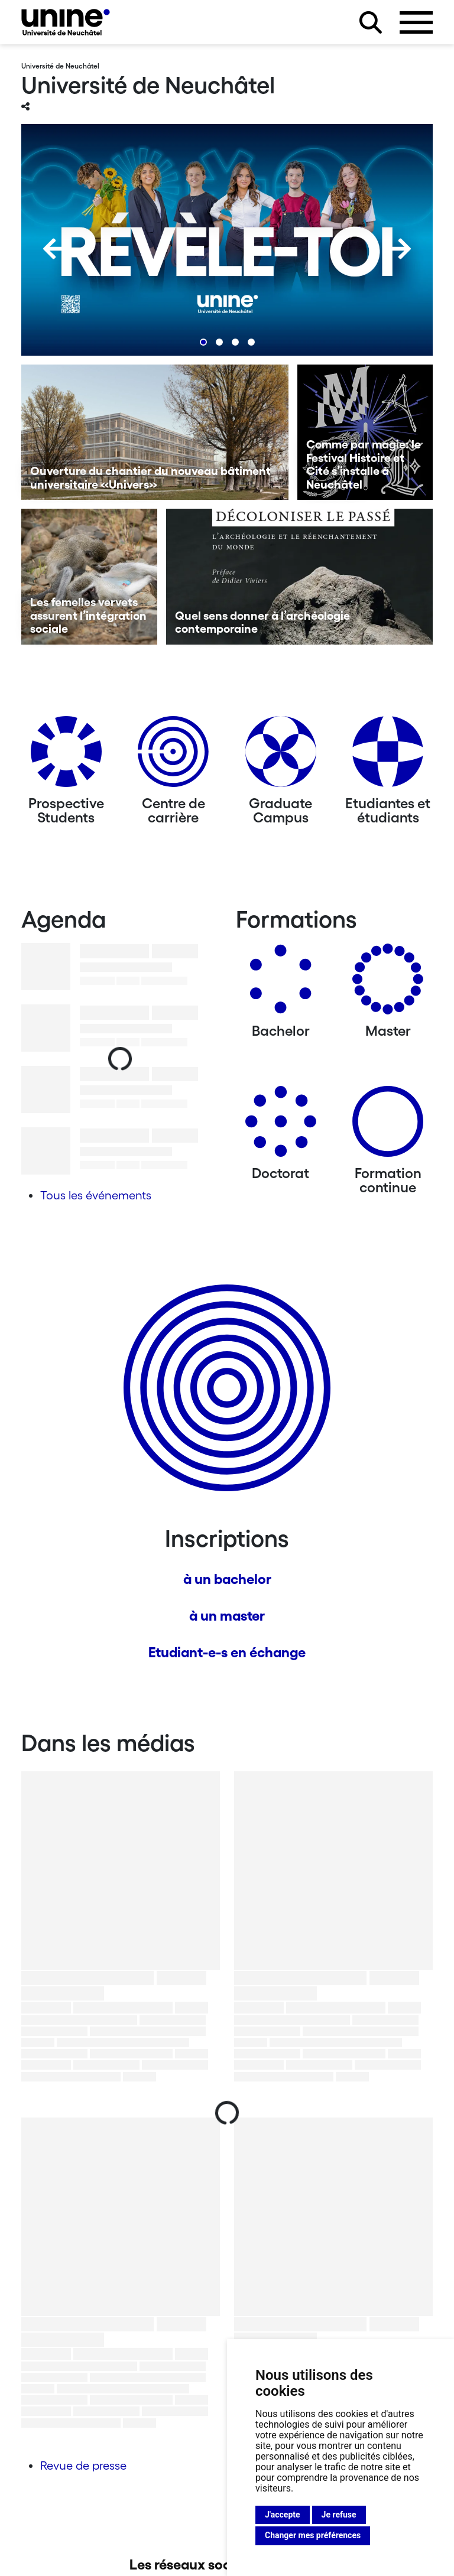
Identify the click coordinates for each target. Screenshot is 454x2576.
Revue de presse (83, 2465)
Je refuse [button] (339, 2514)
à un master (227, 1616)
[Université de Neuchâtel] (65, 22)
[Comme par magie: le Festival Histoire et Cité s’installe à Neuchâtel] (365, 432)
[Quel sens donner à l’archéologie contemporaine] (299, 577)
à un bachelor (227, 1579)
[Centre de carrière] (173, 755)
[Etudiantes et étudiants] (388, 755)
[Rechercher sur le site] (370, 22)
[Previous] (54, 248)
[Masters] (388, 983)
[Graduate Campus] (281, 755)
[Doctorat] (281, 1125)
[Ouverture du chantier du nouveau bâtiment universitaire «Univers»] (154, 432)
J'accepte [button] (282, 2514)
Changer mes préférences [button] (313, 2535)
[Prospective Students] (66, 755)
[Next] (400, 248)
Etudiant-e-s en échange (227, 1652)
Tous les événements (95, 1195)
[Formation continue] (388, 1125)
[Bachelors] (281, 983)
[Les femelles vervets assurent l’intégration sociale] (89, 577)
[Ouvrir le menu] (416, 22)
